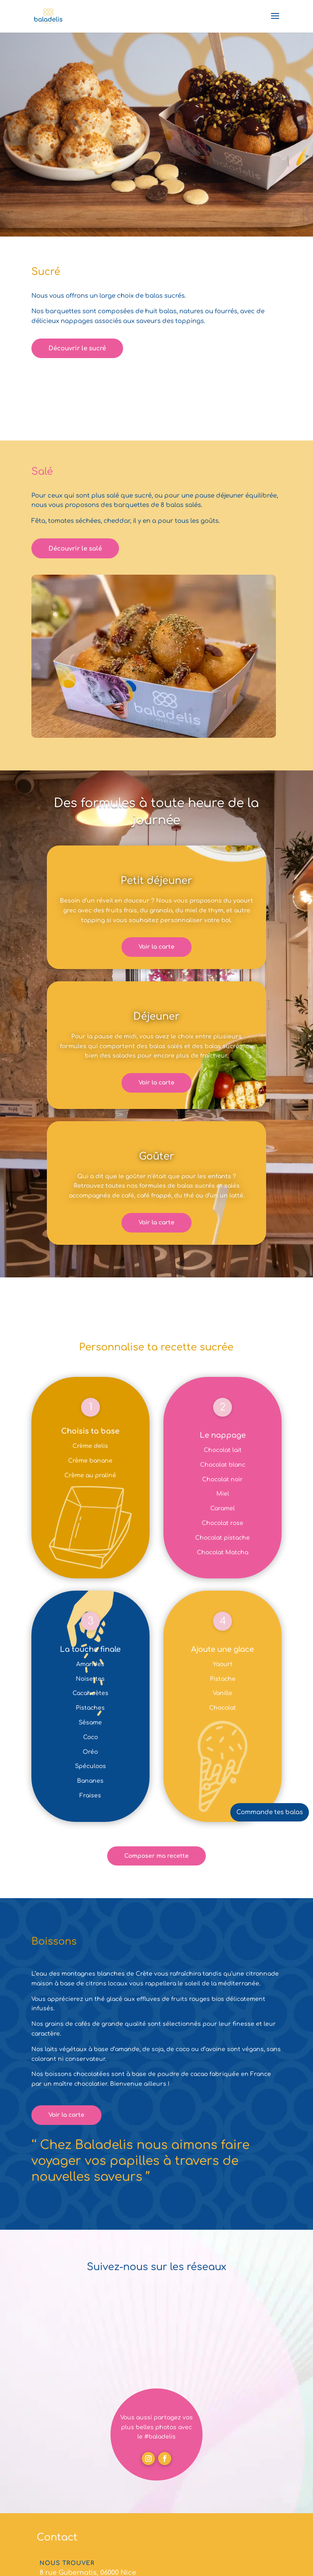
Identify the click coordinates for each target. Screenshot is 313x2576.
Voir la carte (156, 947)
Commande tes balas (269, 1812)
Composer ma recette (156, 1856)
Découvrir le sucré (77, 348)
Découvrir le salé (75, 548)
